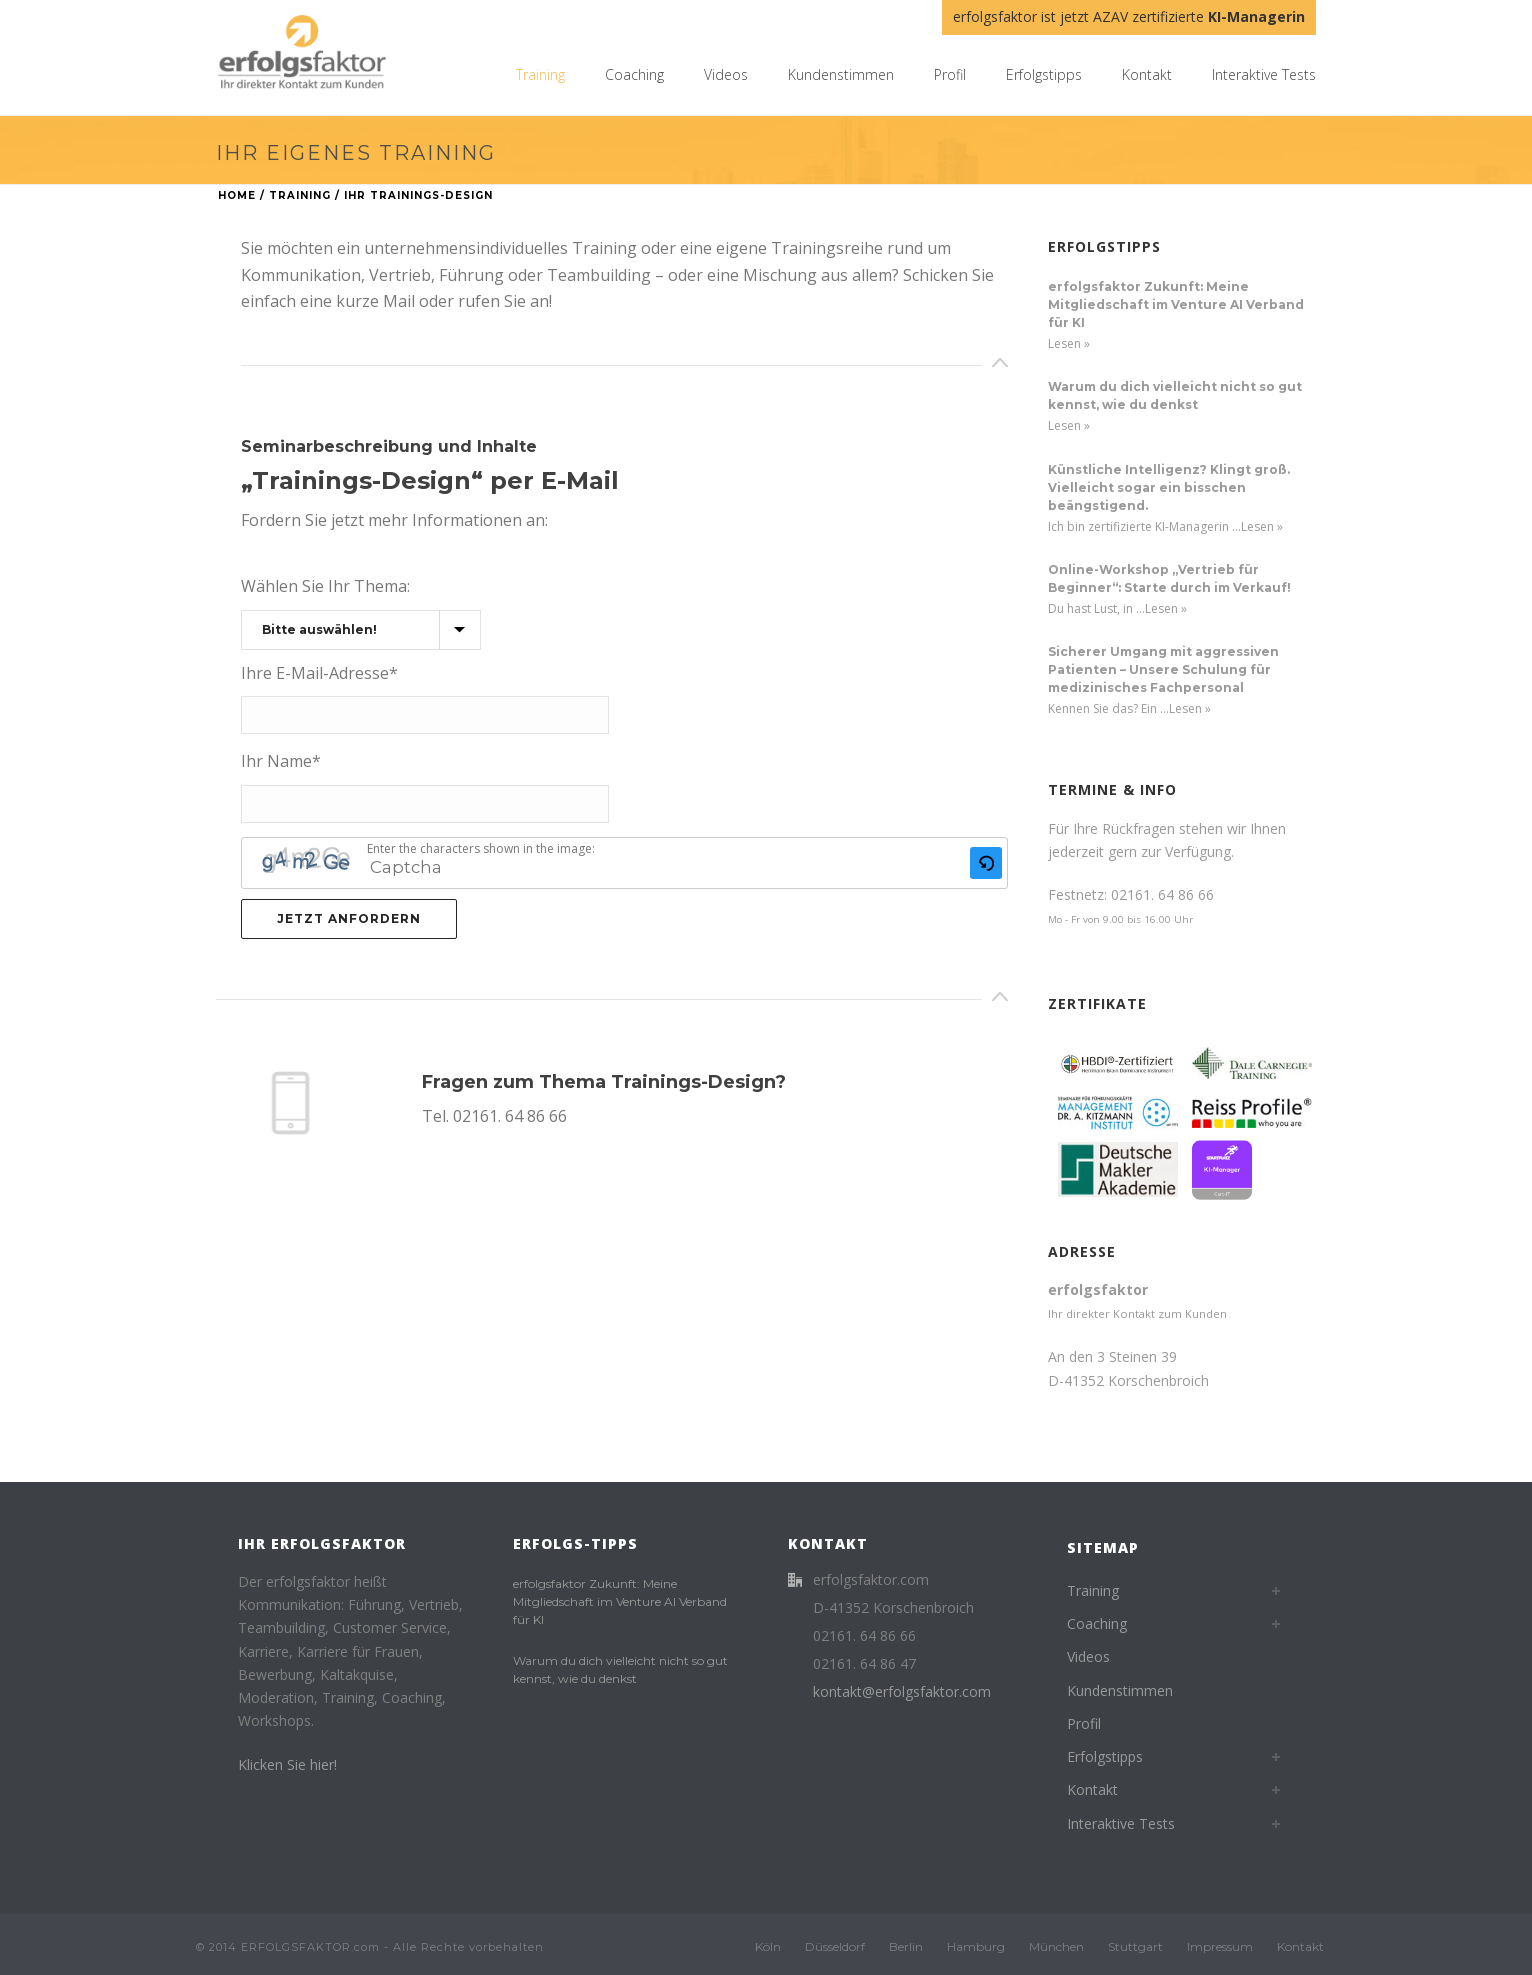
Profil (950, 74)
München (1056, 1946)
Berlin (906, 1946)
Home (237, 195)
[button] (986, 863)
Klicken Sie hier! (287, 1764)
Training (540, 74)
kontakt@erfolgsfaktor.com (902, 1692)
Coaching (634, 74)
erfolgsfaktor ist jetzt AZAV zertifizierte (1129, 16)
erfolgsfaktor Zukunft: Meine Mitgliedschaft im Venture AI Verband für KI (1176, 304)
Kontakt (1147, 74)
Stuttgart (1135, 1946)
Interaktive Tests (1264, 74)
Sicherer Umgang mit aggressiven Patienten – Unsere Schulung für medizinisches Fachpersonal (1163, 669)
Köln (768, 1946)
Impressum (1220, 1946)
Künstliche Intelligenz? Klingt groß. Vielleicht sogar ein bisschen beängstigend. (1169, 487)
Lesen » (1069, 343)
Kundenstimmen (841, 74)
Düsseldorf (835, 1946)
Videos (726, 74)
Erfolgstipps (1044, 74)
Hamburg (976, 1946)
